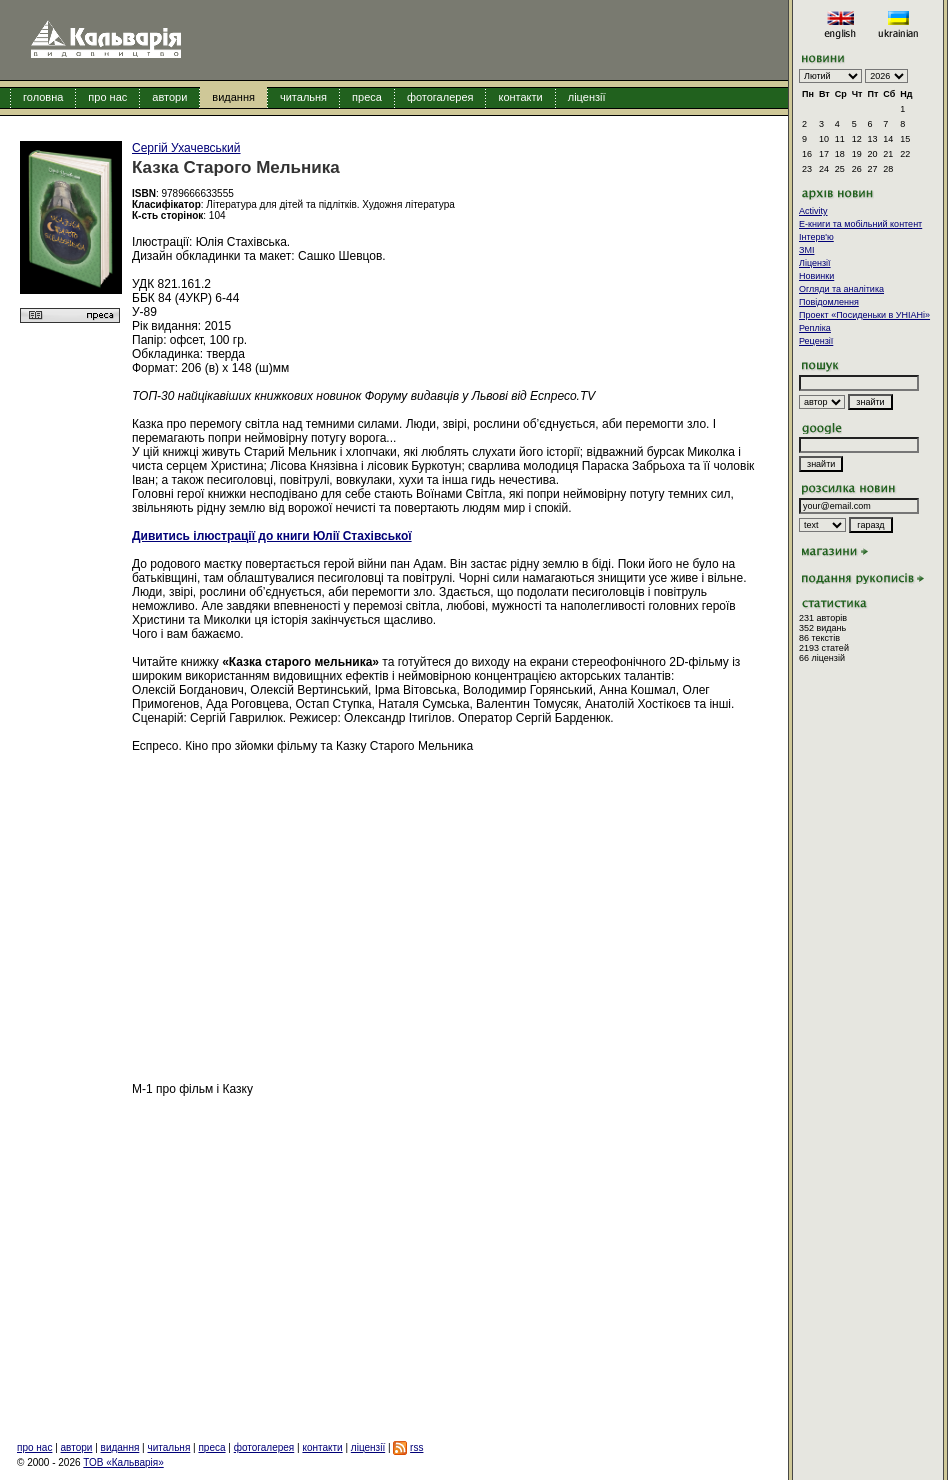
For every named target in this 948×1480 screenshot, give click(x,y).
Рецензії (816, 341)
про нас (107, 97)
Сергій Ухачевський (186, 148)
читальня (303, 97)
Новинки (816, 276)
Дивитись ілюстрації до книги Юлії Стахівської (272, 536)
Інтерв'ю (816, 237)
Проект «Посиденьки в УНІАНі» (864, 315)
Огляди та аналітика (841, 289)
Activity (813, 211)
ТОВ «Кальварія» (123, 1462)
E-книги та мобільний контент (860, 224)
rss (416, 1447)
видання (233, 97)
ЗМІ (806, 250)
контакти (520, 97)
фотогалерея (440, 97)
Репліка (815, 328)
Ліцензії (815, 263)
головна (43, 97)
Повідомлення (829, 302)
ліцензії (587, 97)
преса (367, 97)
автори (169, 97)
